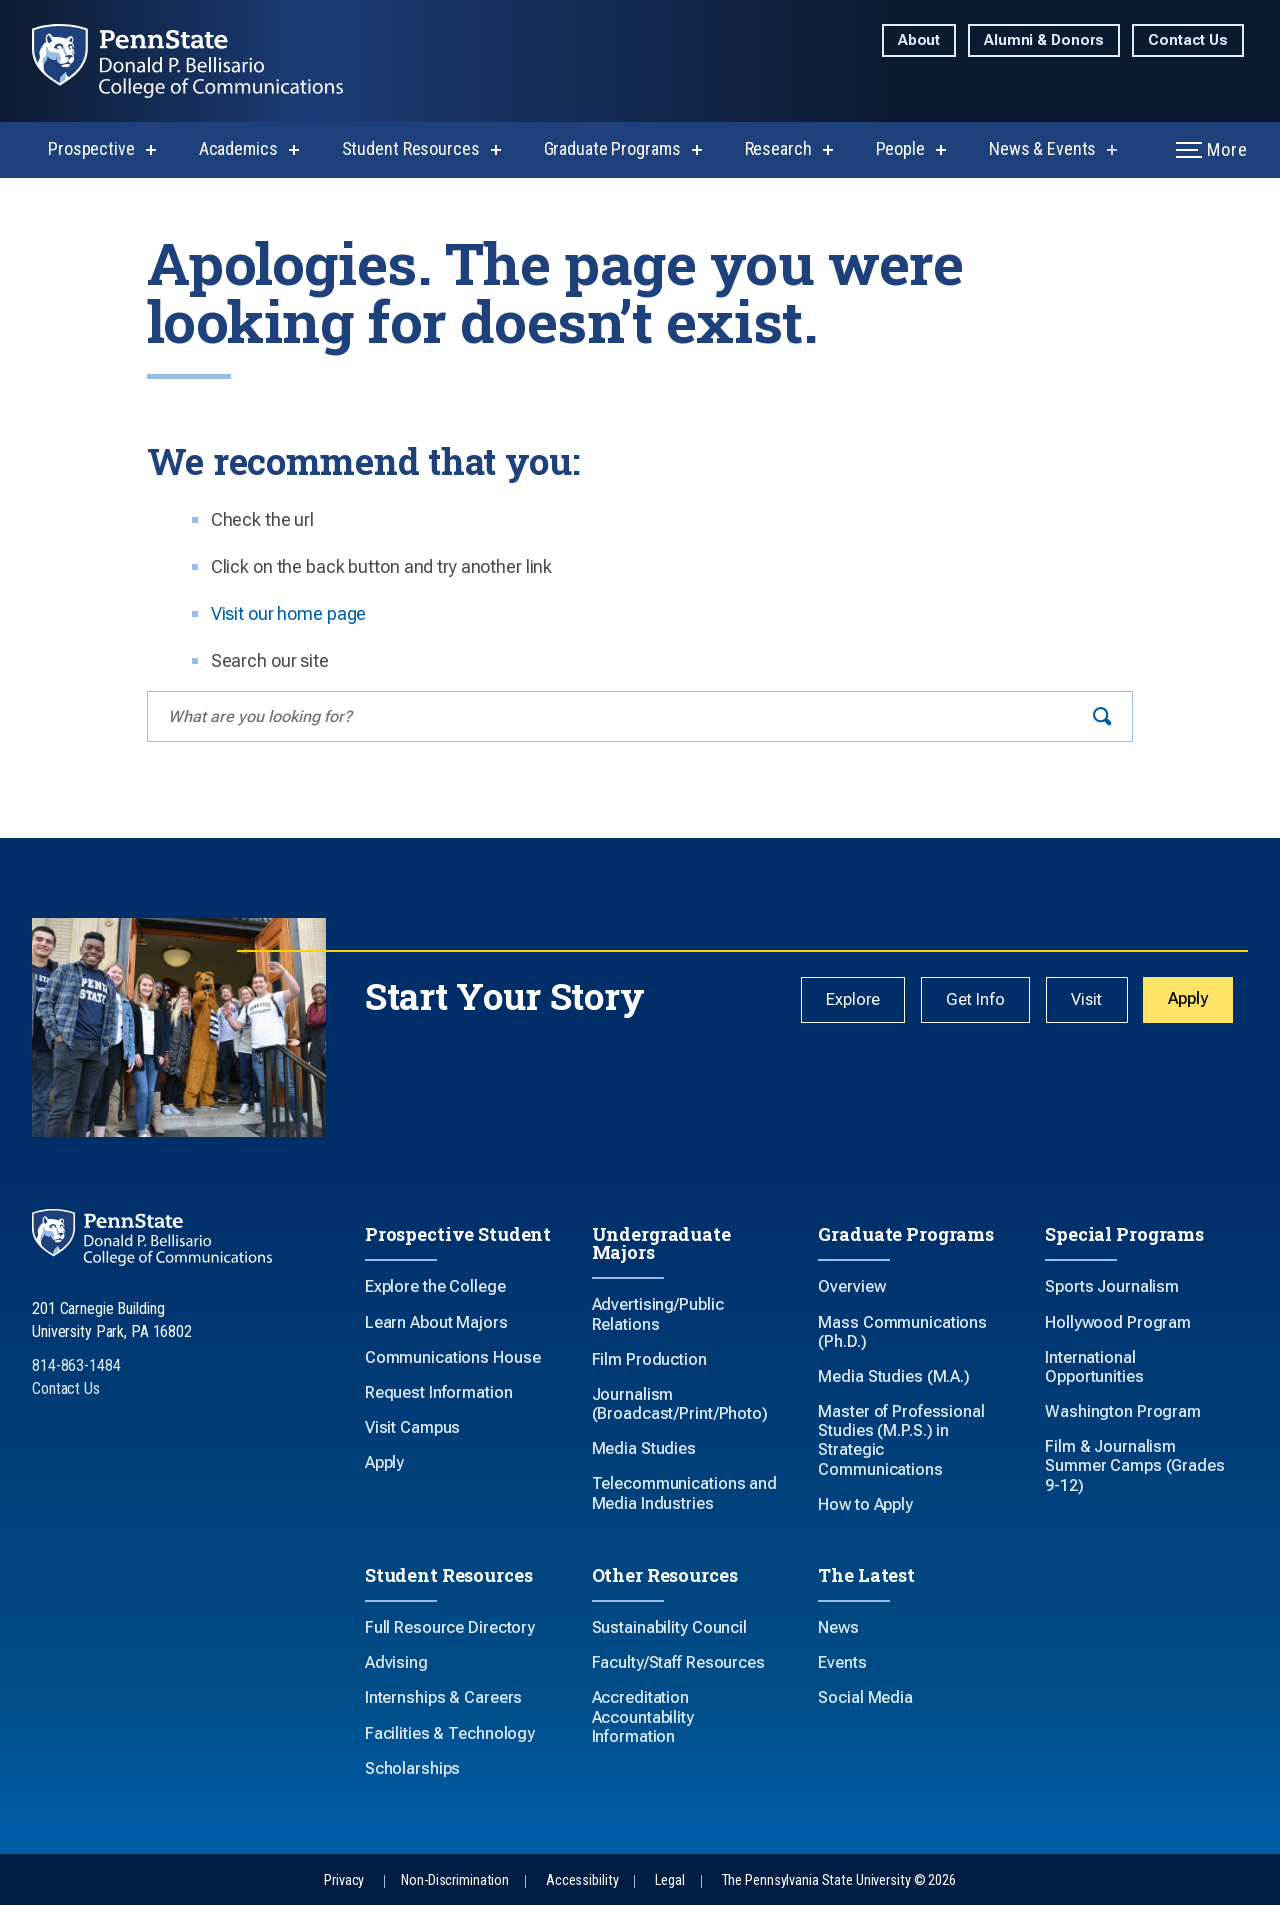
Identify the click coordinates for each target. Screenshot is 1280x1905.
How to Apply (865, 1504)
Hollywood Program (1118, 1322)
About (919, 40)
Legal (669, 1880)
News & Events (1042, 148)
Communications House (453, 1357)
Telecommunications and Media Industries (684, 1493)
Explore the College (435, 1286)
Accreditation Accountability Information (643, 1716)
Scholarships (413, 1768)
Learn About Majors (436, 1322)
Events (842, 1662)
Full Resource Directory (450, 1627)
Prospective (91, 148)
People (900, 148)
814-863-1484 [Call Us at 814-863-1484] (76, 1365)
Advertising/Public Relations (658, 1314)
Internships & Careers (443, 1697)
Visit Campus (413, 1427)
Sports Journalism (1112, 1286)
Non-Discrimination (455, 1880)
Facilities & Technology (450, 1733)
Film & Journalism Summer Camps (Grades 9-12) (1135, 1465)
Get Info (979, 1000)
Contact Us (1188, 40)
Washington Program (1123, 1411)
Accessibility (582, 1880)
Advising (396, 1662)
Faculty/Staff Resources (678, 1662)
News (838, 1627)
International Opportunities (1094, 1367)
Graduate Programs (612, 148)
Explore (860, 1000)
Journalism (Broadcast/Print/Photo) (680, 1404)
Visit (1088, 1000)
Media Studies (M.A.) (894, 1376)
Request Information (439, 1392)
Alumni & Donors (1044, 40)
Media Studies (644, 1448)
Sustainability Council (669, 1627)
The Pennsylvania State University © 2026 (839, 1880)
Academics (238, 148)
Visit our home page (289, 613)
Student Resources (411, 148)
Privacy (344, 1880)
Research (778, 148)
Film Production (649, 1359)
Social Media (865, 1697)
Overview (851, 1286)
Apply (1188, 999)
